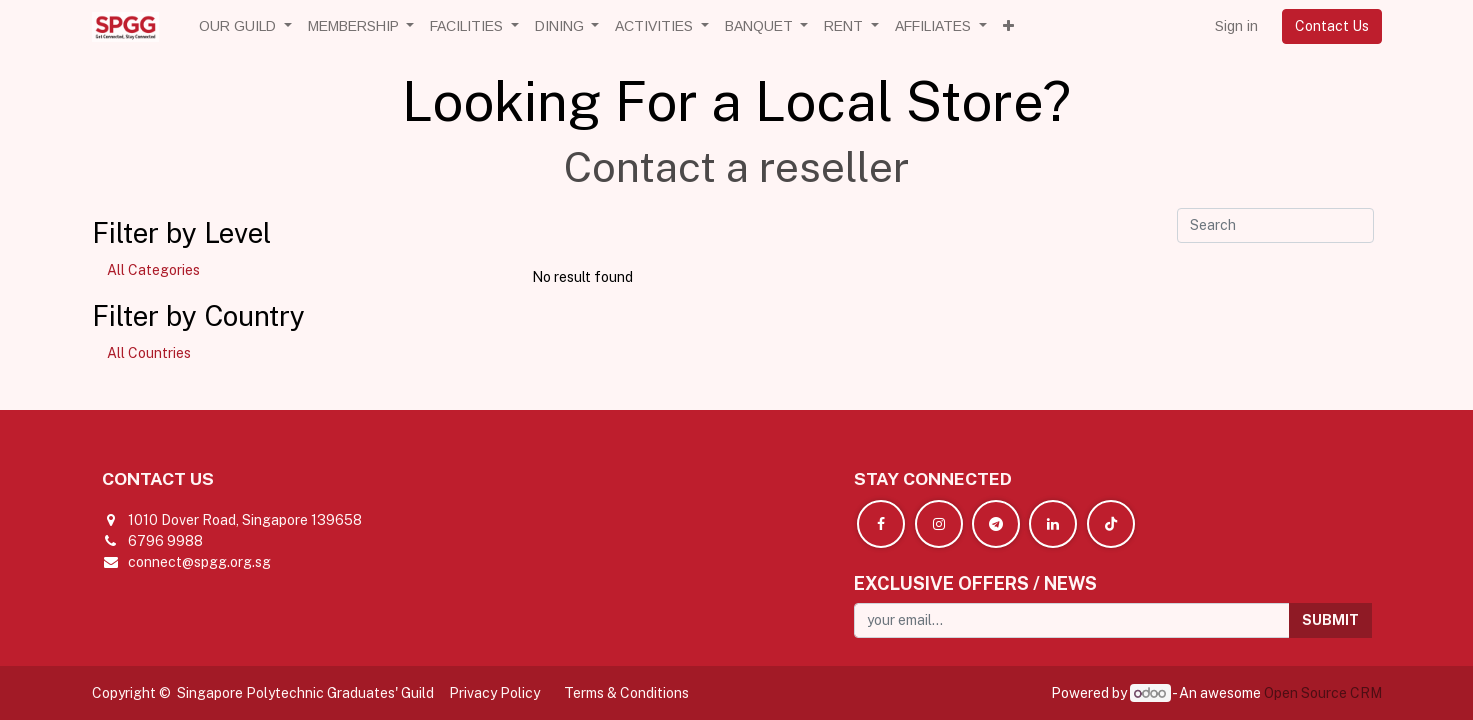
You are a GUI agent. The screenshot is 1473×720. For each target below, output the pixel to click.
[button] (1008, 26)
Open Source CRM (1323, 693)
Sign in (1236, 26)
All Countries (149, 353)
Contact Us (1332, 26)
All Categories (153, 270)
